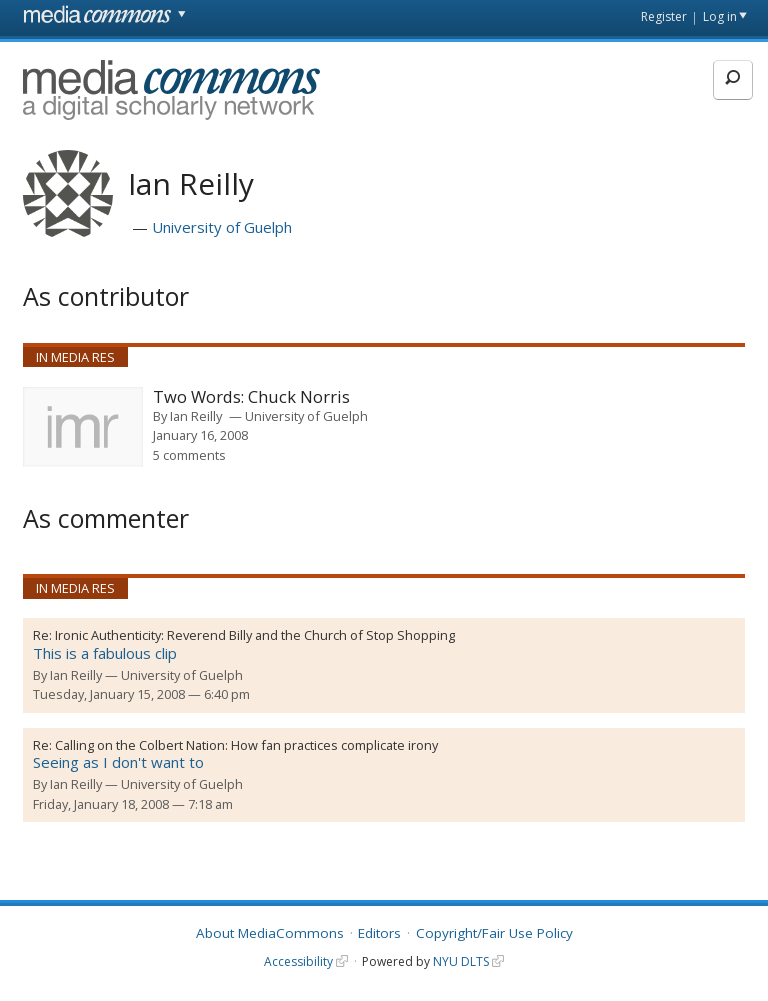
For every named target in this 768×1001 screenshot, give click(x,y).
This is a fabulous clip (105, 653)
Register (664, 16)
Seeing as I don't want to (118, 762)
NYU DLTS (461, 961)
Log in (720, 16)
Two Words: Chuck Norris (251, 397)
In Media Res (75, 357)
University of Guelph (222, 227)
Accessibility (298, 961)
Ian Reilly (196, 416)
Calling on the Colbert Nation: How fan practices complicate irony (246, 745)
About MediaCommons (270, 933)
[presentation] (83, 427)
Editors (379, 933)
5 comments (189, 455)
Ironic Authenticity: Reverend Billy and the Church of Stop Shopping (255, 635)
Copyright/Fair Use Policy (494, 933)
